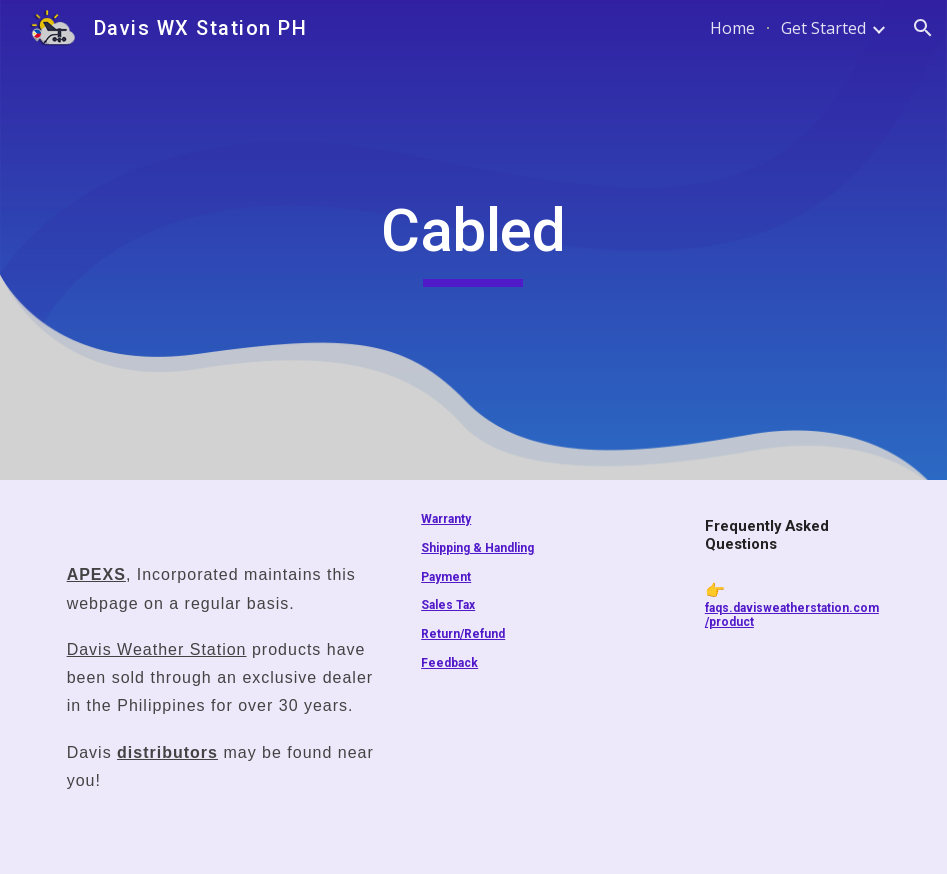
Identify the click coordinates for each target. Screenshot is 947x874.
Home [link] (732, 28)
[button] (923, 28)
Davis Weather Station (157, 649)
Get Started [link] (823, 28)
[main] (473, 240)
